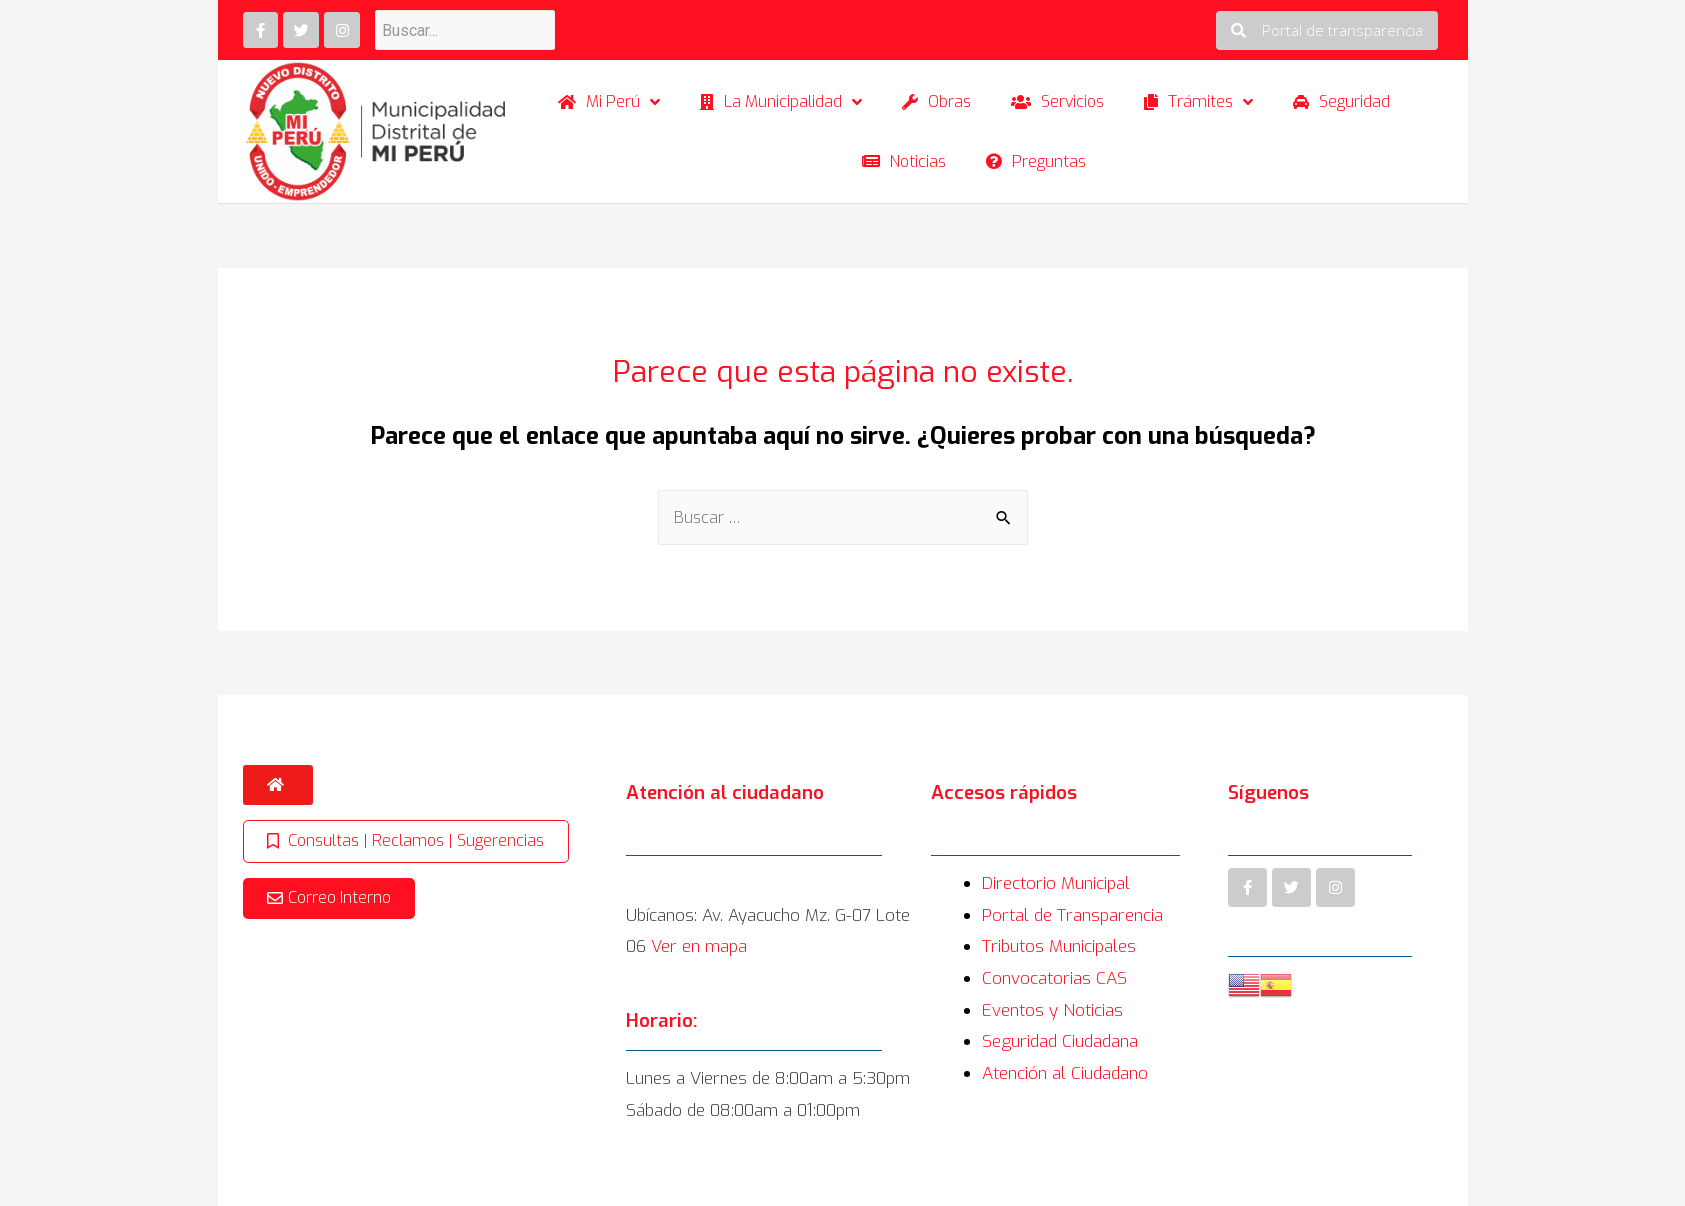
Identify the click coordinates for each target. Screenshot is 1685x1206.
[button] (1327, 30)
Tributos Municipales (1059, 946)
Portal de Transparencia (1072, 915)
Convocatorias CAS (1054, 978)
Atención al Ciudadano (1065, 1073)
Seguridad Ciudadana (1060, 1041)
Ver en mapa (699, 946)
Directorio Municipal (1056, 883)
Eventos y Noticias (1052, 1010)
